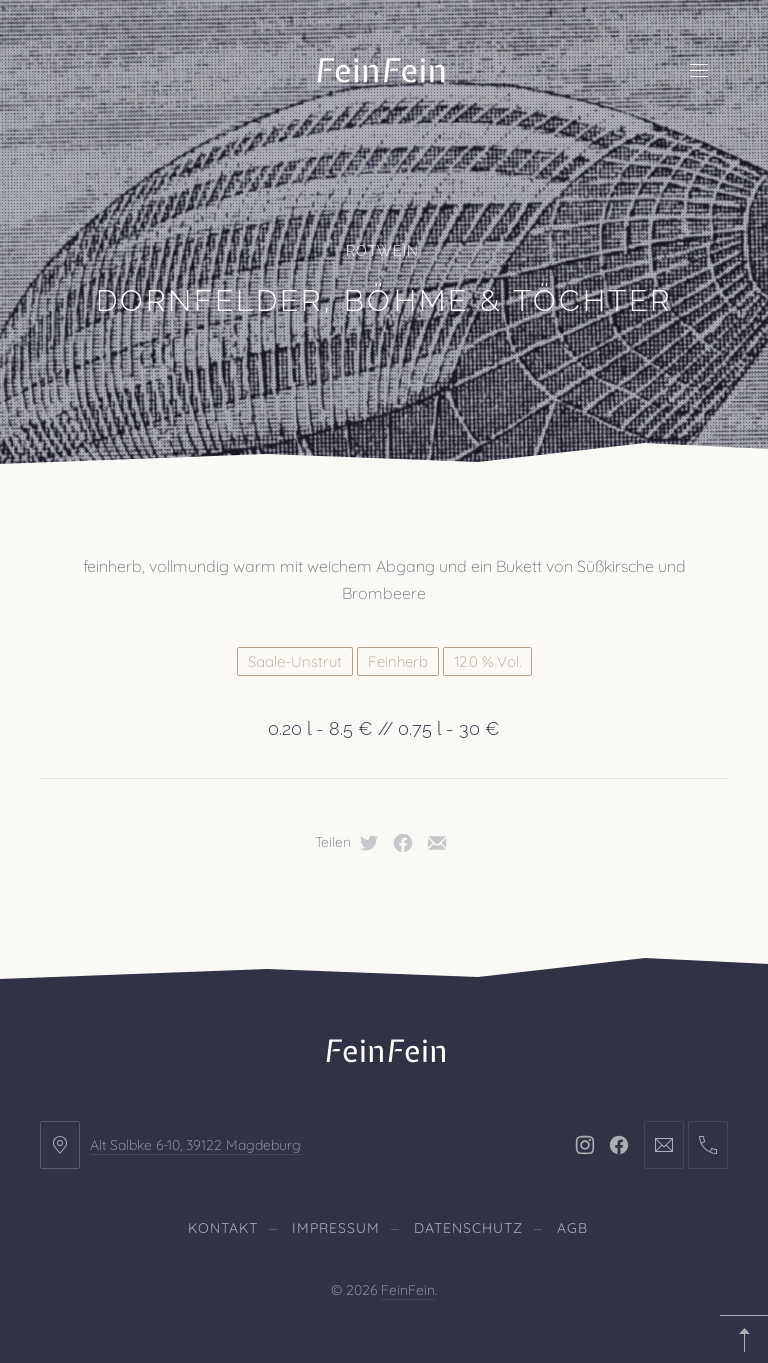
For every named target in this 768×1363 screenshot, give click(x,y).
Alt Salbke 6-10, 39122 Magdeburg (195, 1145)
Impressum (336, 1228)
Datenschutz (468, 1228)
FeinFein (408, 1290)
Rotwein (382, 251)
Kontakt (223, 1228)
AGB (572, 1228)
